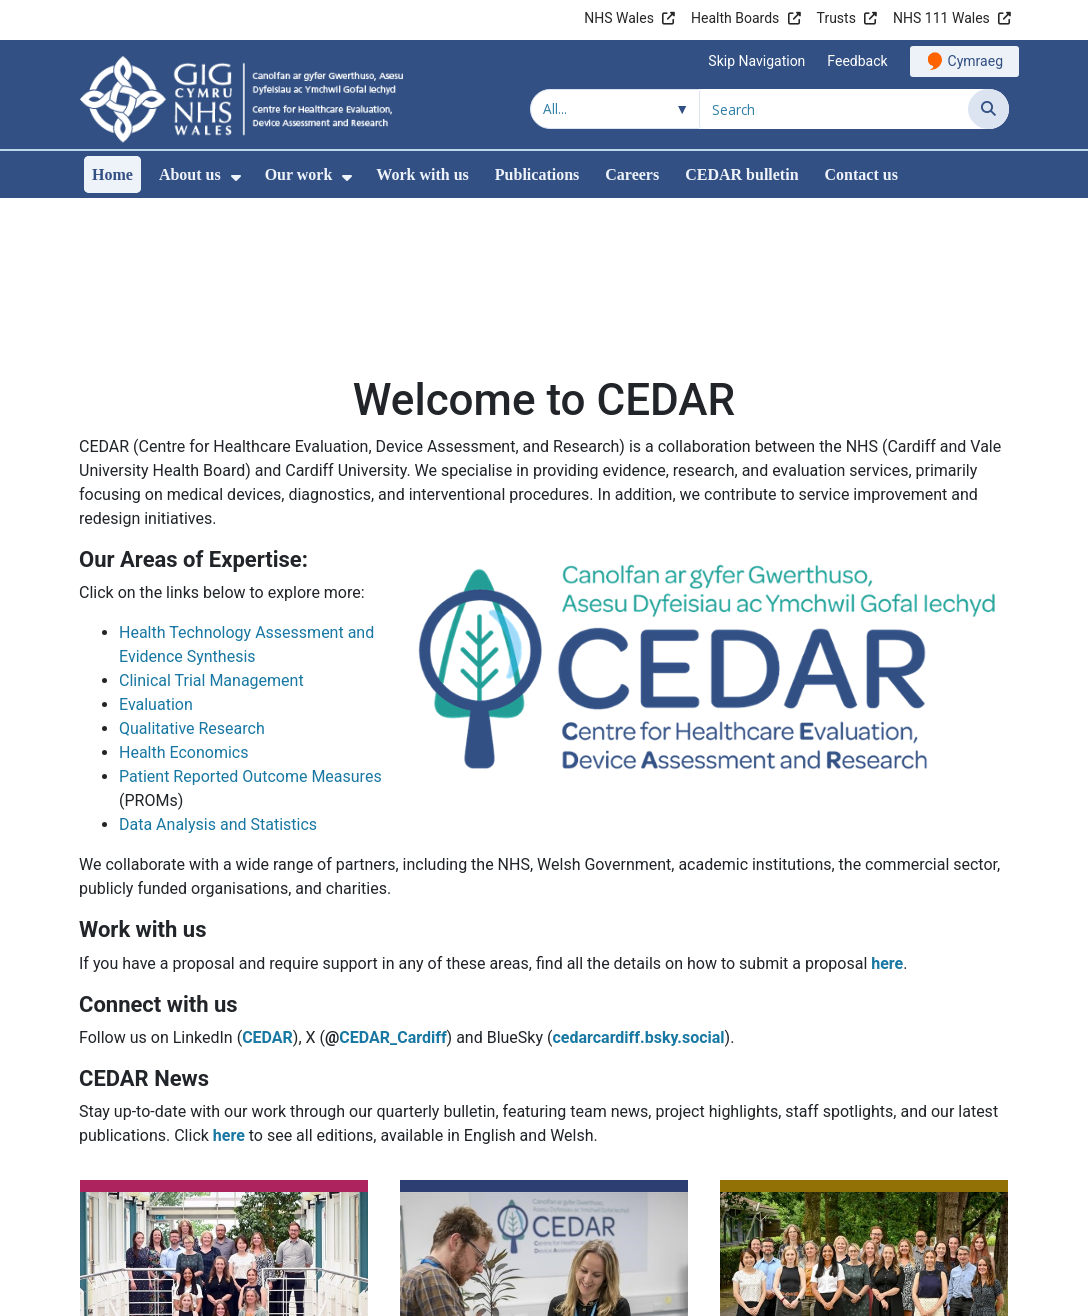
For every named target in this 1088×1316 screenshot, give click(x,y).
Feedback (857, 61)
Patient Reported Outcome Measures (250, 640)
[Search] (988, 109)
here (887, 827)
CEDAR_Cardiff (392, 901)
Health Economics (183, 616)
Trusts (836, 18)
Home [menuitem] (112, 174)
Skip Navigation (756, 61)
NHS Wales (619, 18)
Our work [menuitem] (299, 174)
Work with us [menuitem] (422, 174)
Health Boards (735, 18)
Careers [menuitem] (632, 174)
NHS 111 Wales (941, 18)
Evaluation (156, 568)
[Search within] (615, 109)
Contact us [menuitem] (861, 174)
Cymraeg (975, 61)
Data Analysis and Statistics (218, 688)
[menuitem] (236, 177)
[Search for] (834, 109)
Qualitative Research (192, 592)
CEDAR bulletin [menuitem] (741, 174)
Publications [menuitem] (537, 174)
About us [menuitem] (190, 174)
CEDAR (267, 901)
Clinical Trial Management (211, 544)
